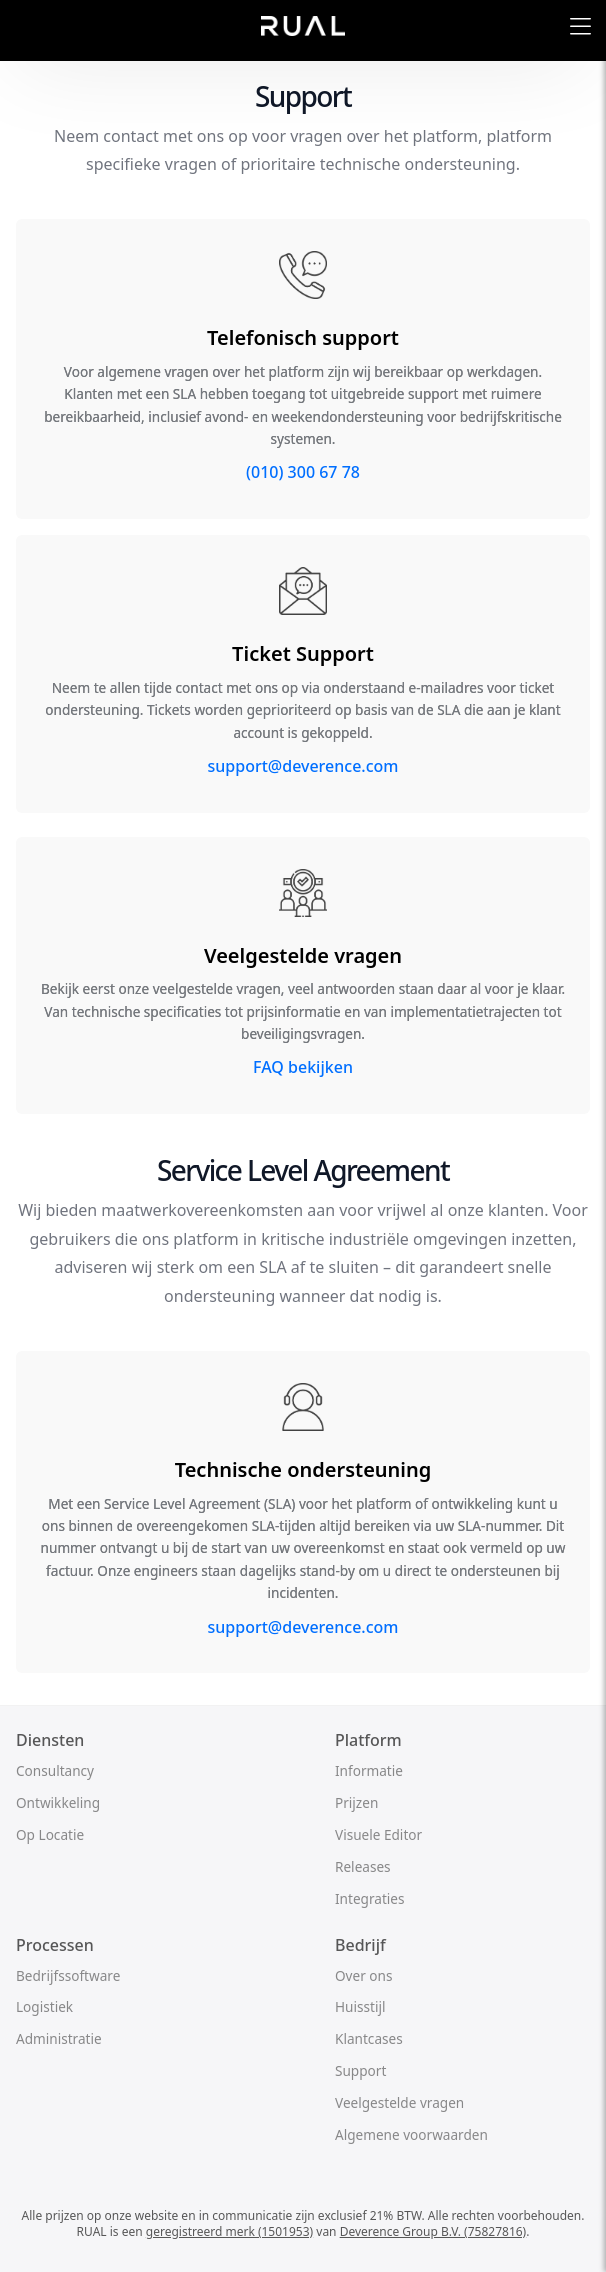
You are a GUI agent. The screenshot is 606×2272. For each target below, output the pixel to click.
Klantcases (369, 2038)
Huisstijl (360, 2006)
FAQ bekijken (303, 1067)
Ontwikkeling (58, 1802)
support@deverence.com (303, 766)
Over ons (363, 1975)
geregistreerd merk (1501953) (229, 2231)
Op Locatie (50, 1834)
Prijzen (356, 1802)
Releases (363, 1866)
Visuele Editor (378, 1834)
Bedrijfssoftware (68, 1975)
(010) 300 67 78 (303, 472)
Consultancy (55, 1770)
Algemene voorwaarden (411, 2134)
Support (360, 2070)
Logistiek (44, 2006)
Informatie (369, 1770)
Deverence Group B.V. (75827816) (433, 2231)
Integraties (370, 1898)
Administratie (59, 2038)
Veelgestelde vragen (399, 2102)
